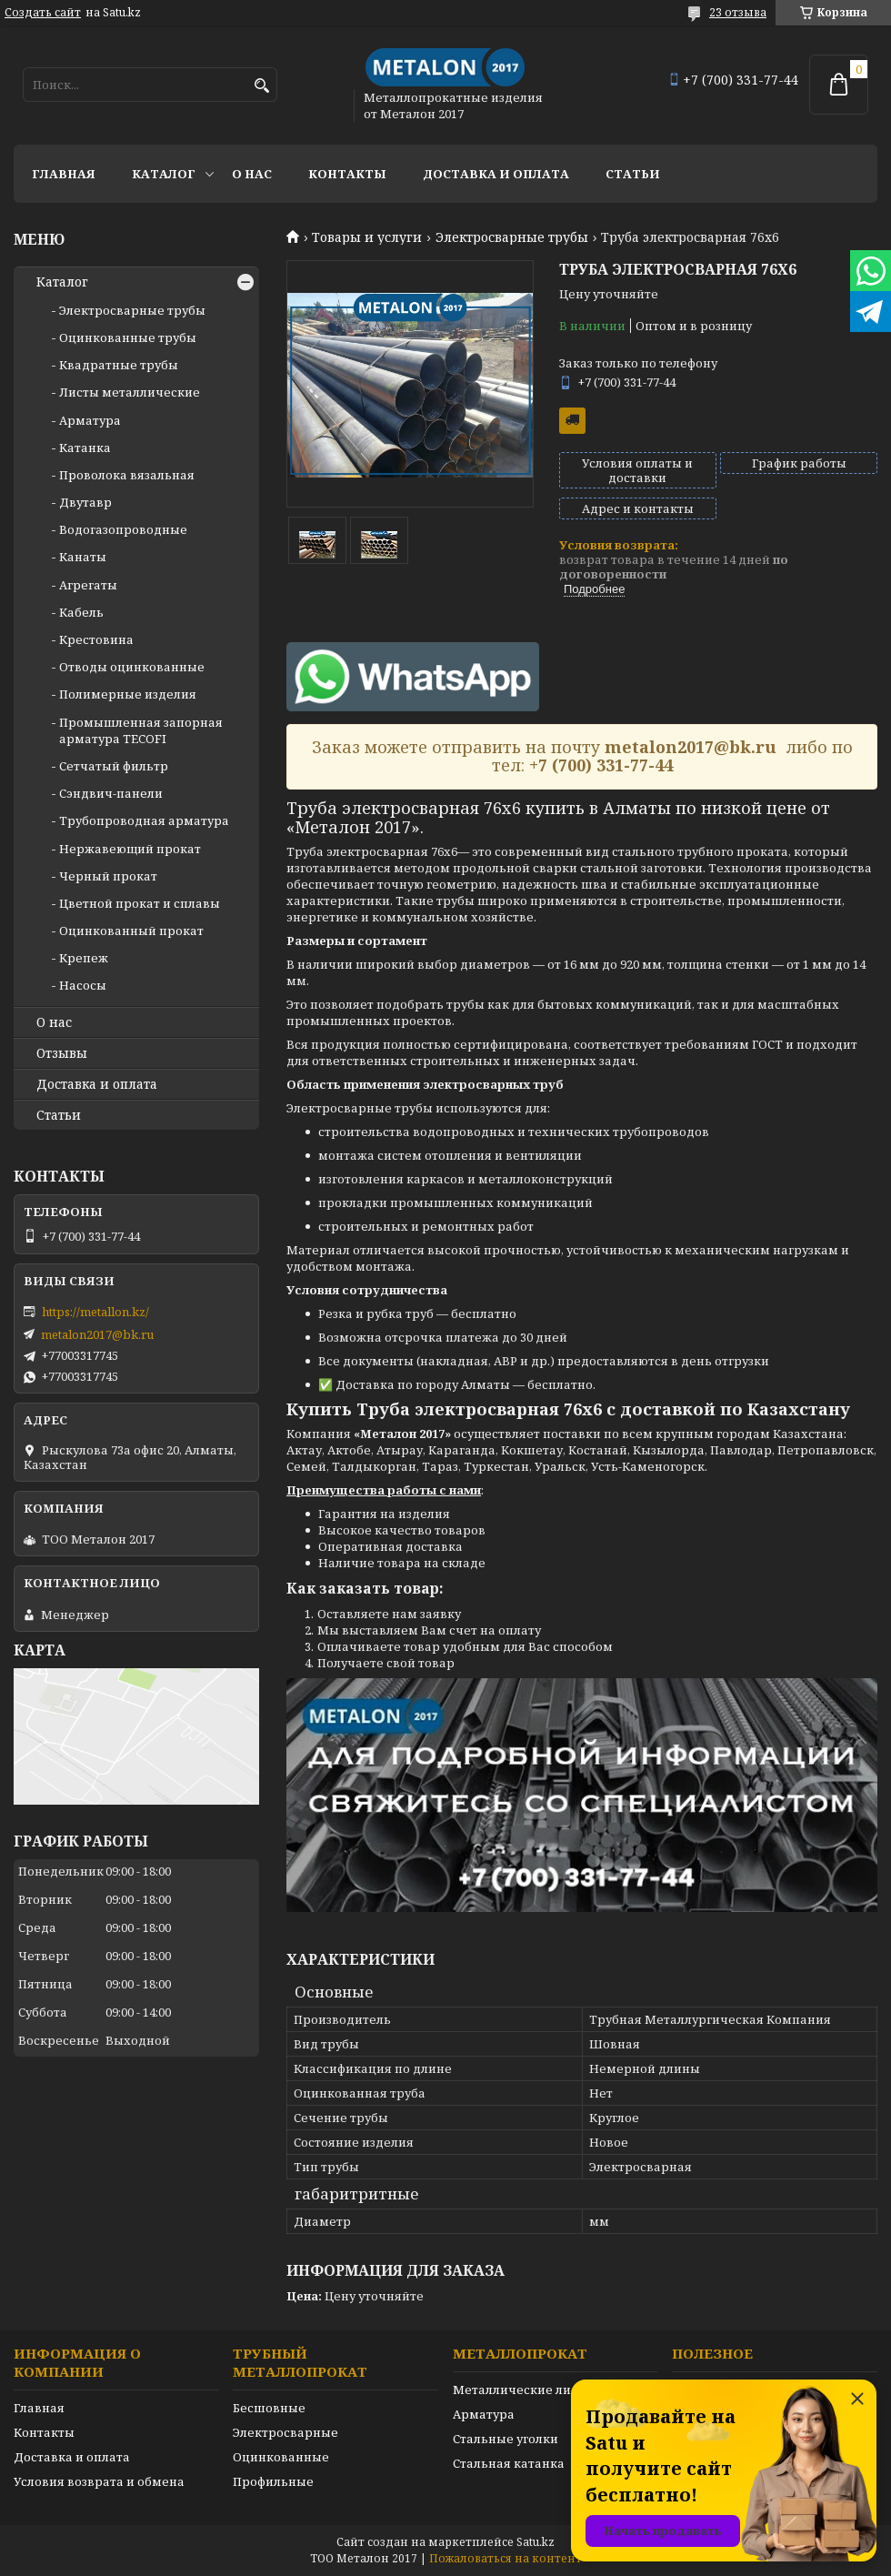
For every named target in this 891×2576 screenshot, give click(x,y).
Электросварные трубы (511, 237)
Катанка (85, 447)
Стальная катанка (509, 2463)
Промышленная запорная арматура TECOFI (141, 730)
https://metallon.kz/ (95, 1311)
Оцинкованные (281, 2457)
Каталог (163, 174)
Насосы (82, 985)
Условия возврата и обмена (99, 2481)
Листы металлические (129, 392)
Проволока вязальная (127, 475)
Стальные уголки (505, 2438)
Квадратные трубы (118, 365)
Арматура (90, 420)
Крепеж (83, 958)
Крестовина (96, 639)
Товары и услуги (367, 237)
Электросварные (285, 2432)
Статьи (633, 174)
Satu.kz (535, 2542)
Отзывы (61, 1053)
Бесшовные (269, 2408)
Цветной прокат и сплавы (139, 903)
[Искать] (261, 86)
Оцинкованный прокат (131, 930)
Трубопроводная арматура (144, 820)
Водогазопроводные (123, 529)
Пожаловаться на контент (505, 2558)
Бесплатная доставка (572, 421)
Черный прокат (108, 876)
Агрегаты (88, 585)
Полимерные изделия (127, 694)
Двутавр (85, 502)
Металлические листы (523, 2389)
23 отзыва (737, 12)
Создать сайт (43, 12)
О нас (252, 174)
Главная (63, 174)
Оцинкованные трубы (127, 337)
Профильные (273, 2481)
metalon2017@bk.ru (97, 1334)
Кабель (81, 612)
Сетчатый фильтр (113, 766)
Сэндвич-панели (111, 793)
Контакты (347, 174)
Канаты (82, 556)
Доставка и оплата (496, 174)
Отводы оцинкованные (132, 667)
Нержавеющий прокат (130, 848)
